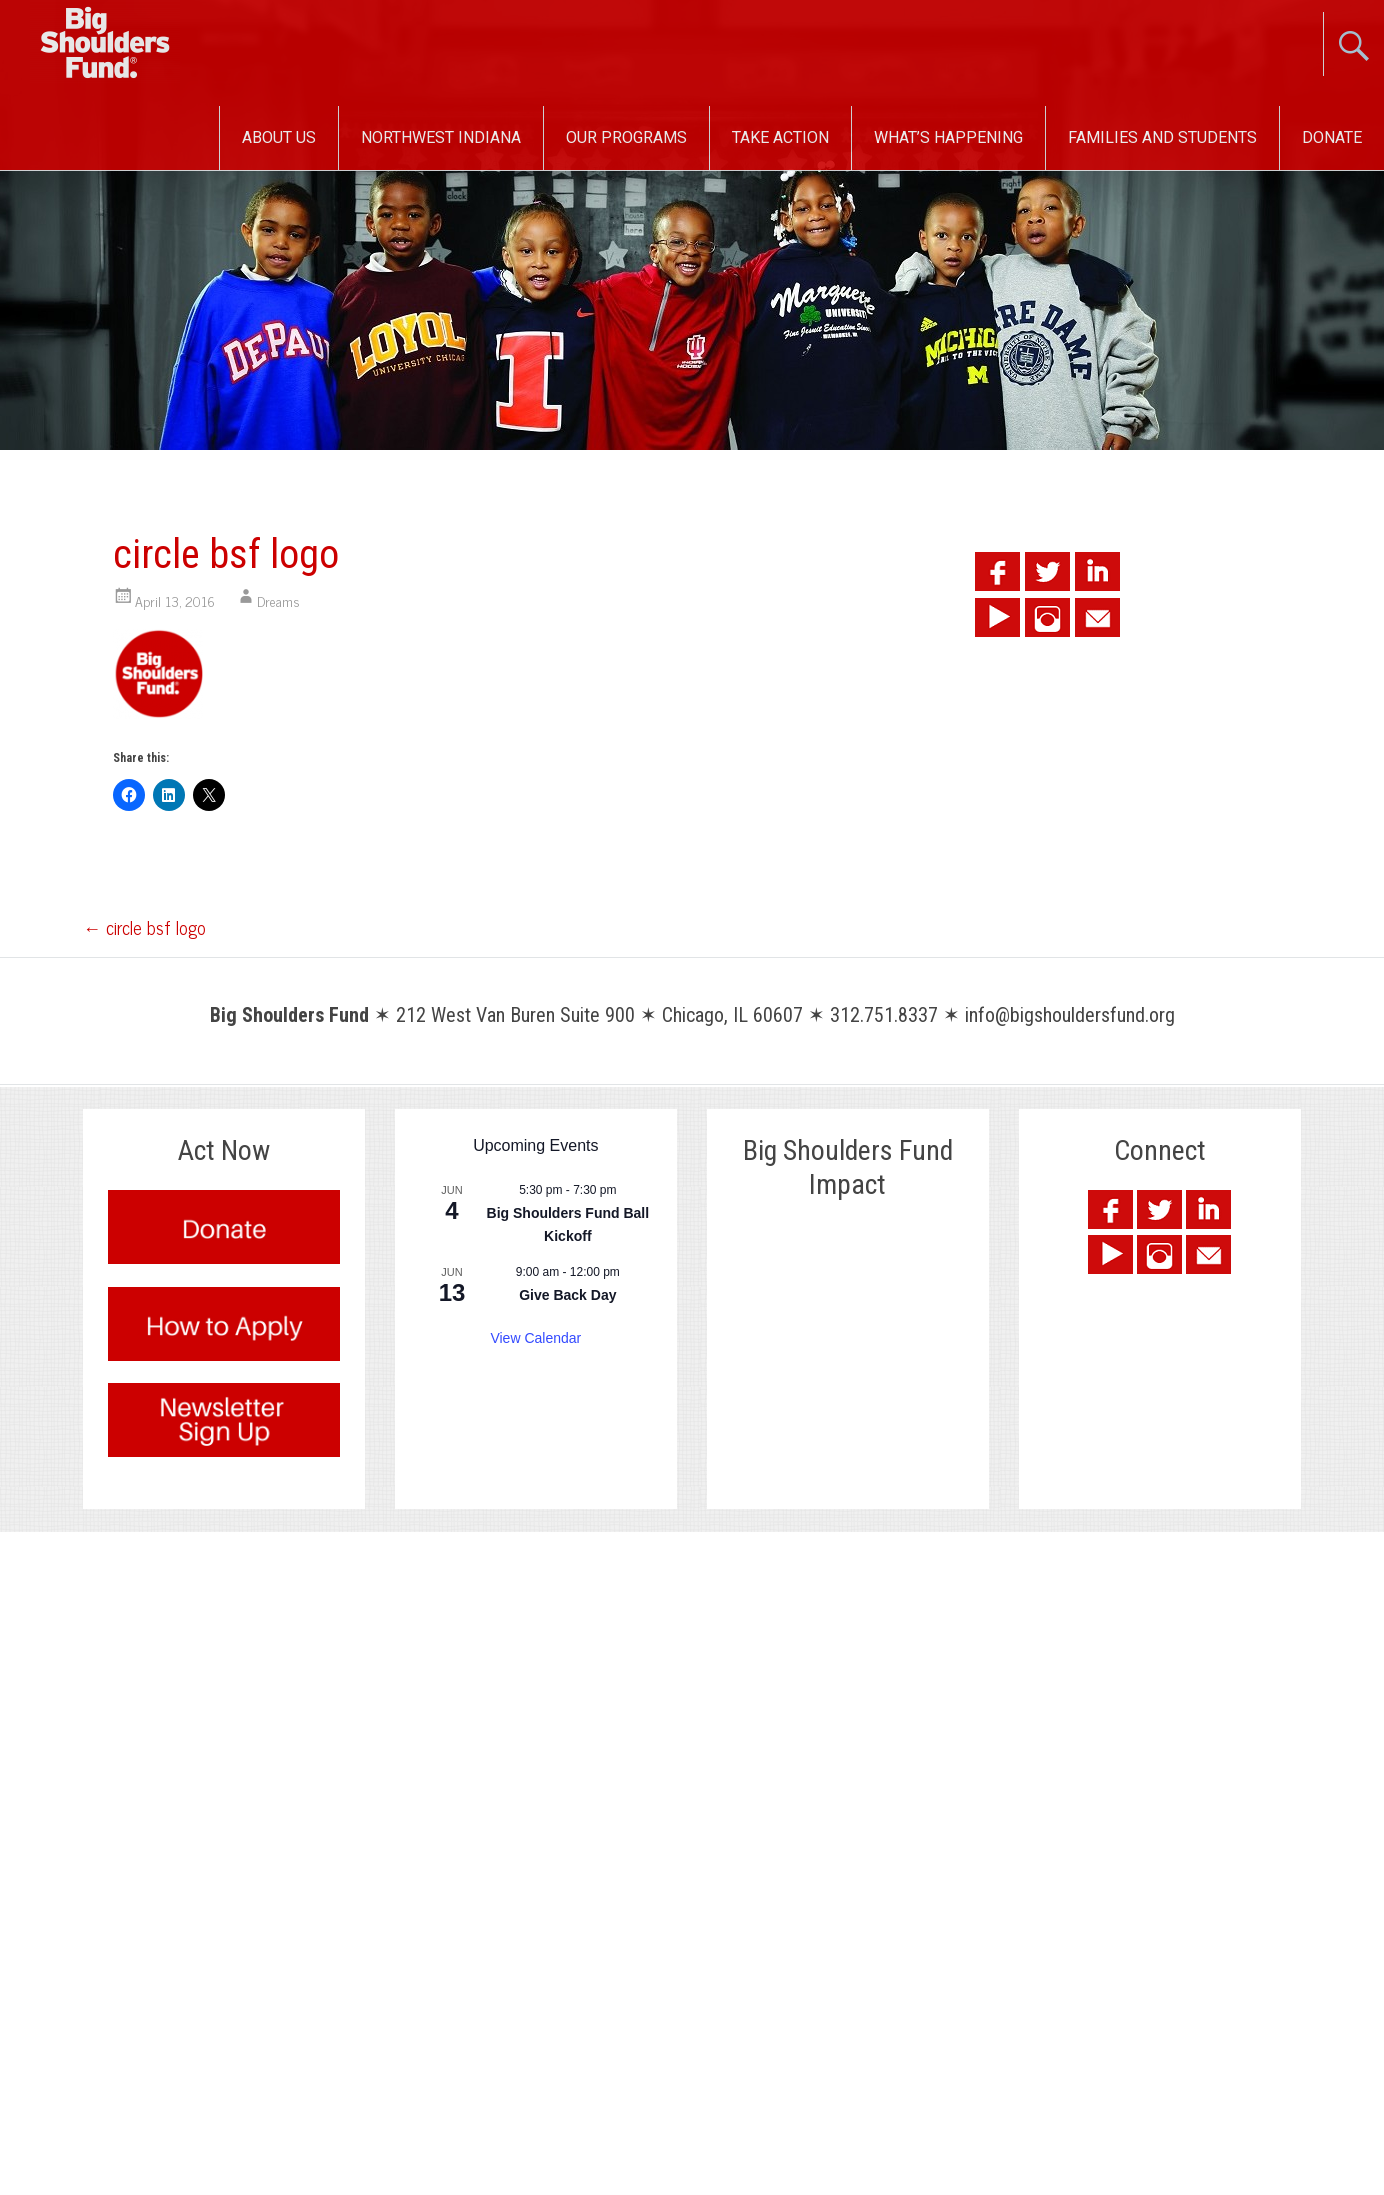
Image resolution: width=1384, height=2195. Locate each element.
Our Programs (626, 137)
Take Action (780, 137)
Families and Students (1162, 137)
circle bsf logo (144, 927)
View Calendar (535, 1338)
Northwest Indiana (441, 137)
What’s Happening (948, 137)
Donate (1332, 137)
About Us (279, 137)
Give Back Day (567, 1295)
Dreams (278, 600)
